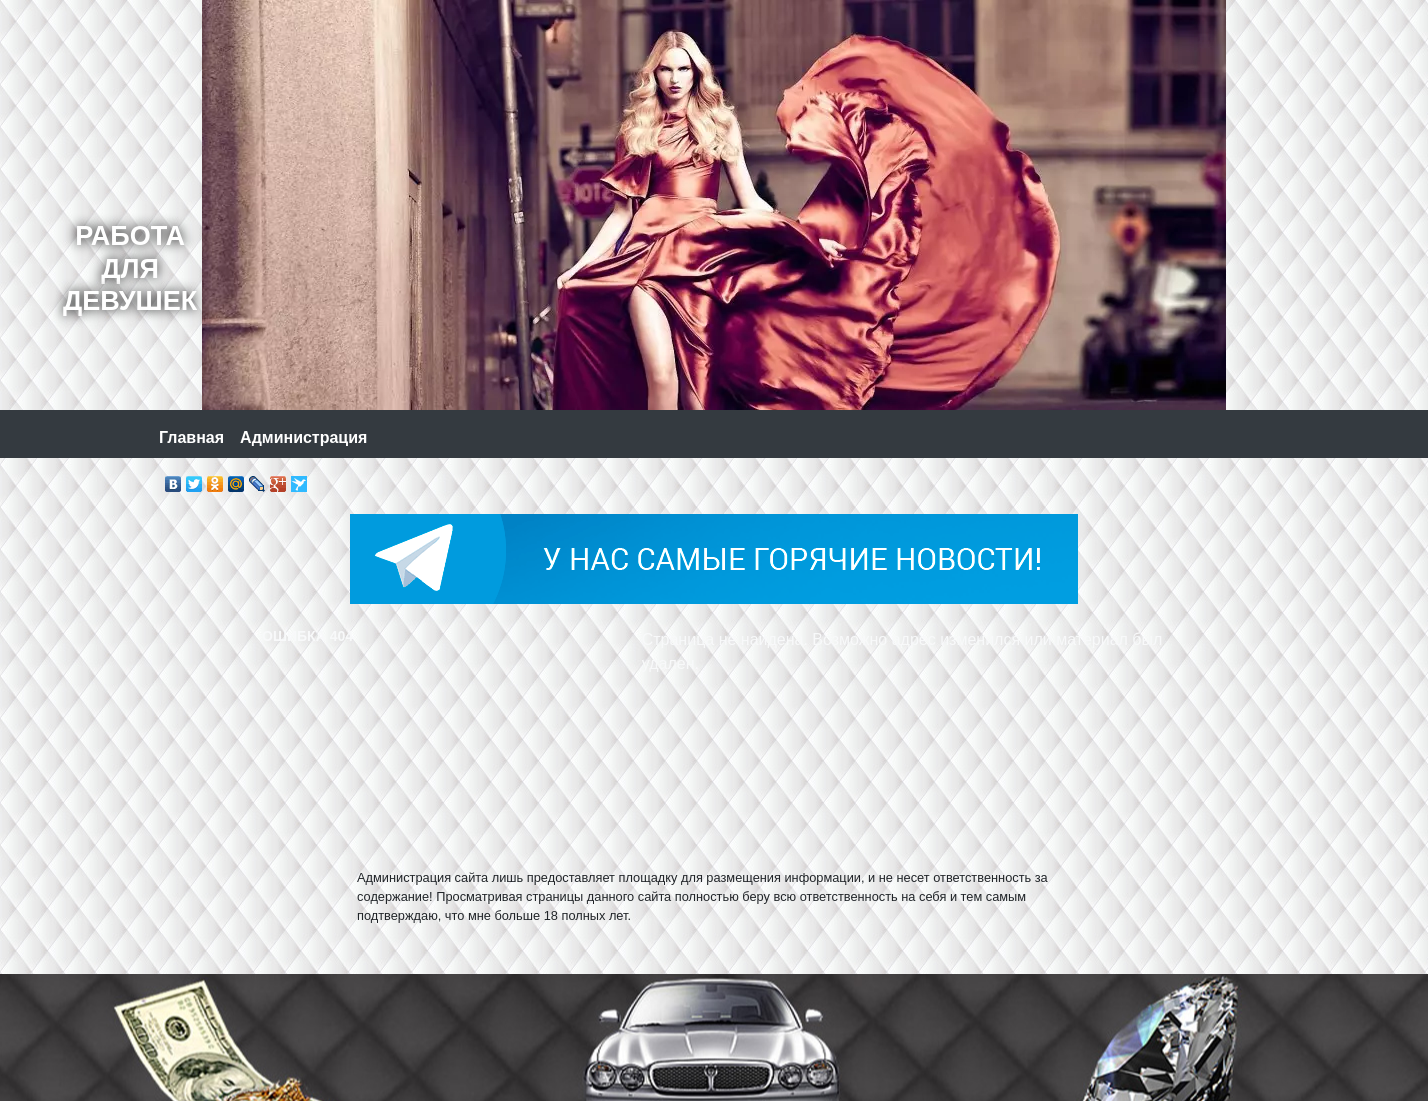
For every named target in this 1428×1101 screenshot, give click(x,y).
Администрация (303, 437)
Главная (191, 437)
